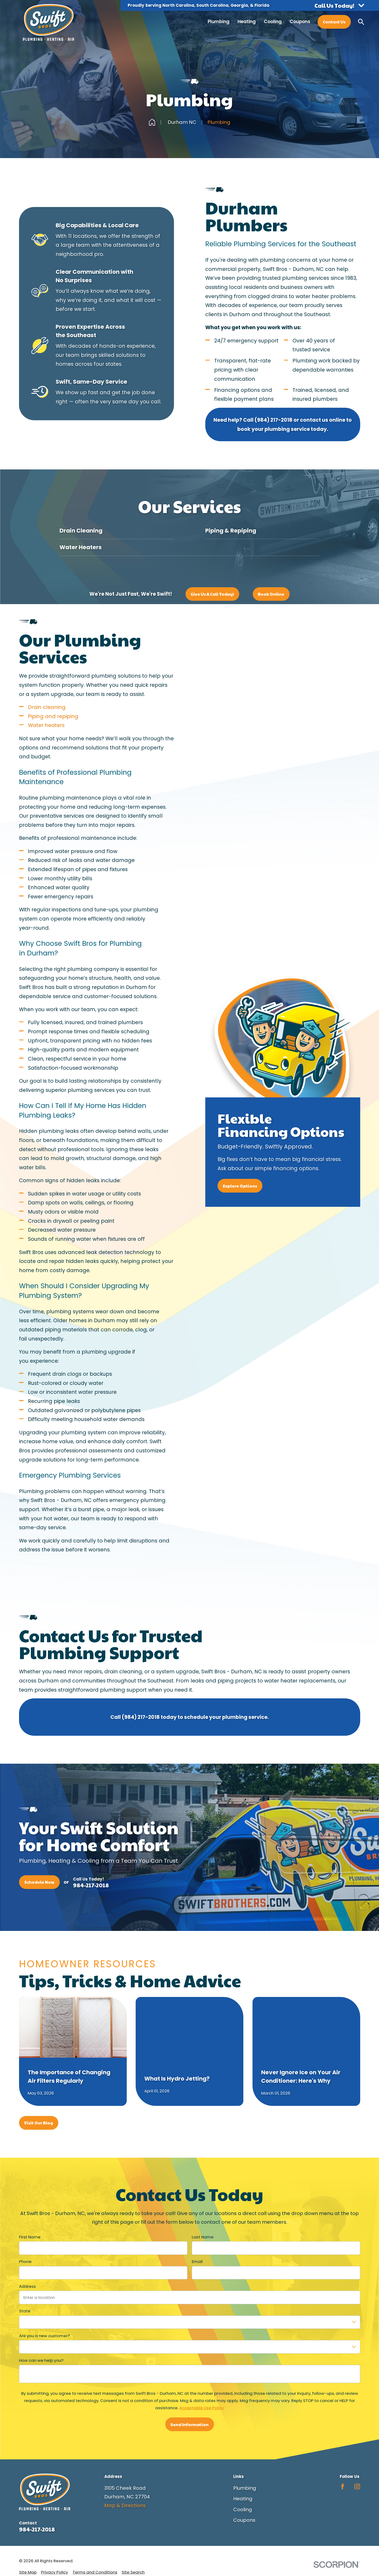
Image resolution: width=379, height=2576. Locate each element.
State (24, 2311)
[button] (339, 5)
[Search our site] (361, 22)
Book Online (271, 594)
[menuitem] (28, 2572)
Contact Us (334, 22)
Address (27, 2286)
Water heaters (46, 725)
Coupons (244, 2520)
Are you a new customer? (44, 2335)
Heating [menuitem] (247, 21)
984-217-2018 (91, 1885)
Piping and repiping (53, 716)
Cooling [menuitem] (273, 21)
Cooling (242, 2509)
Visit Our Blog (38, 2123)
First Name (29, 2237)
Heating (243, 2498)
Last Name (202, 2237)
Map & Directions (125, 2505)
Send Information (189, 2424)
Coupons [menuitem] (300, 21)
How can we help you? (41, 2360)
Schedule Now (39, 1882)
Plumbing (244, 2488)
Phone (25, 2261)
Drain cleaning (46, 707)
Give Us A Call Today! (212, 594)
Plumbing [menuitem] (218, 21)
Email (197, 2261)
